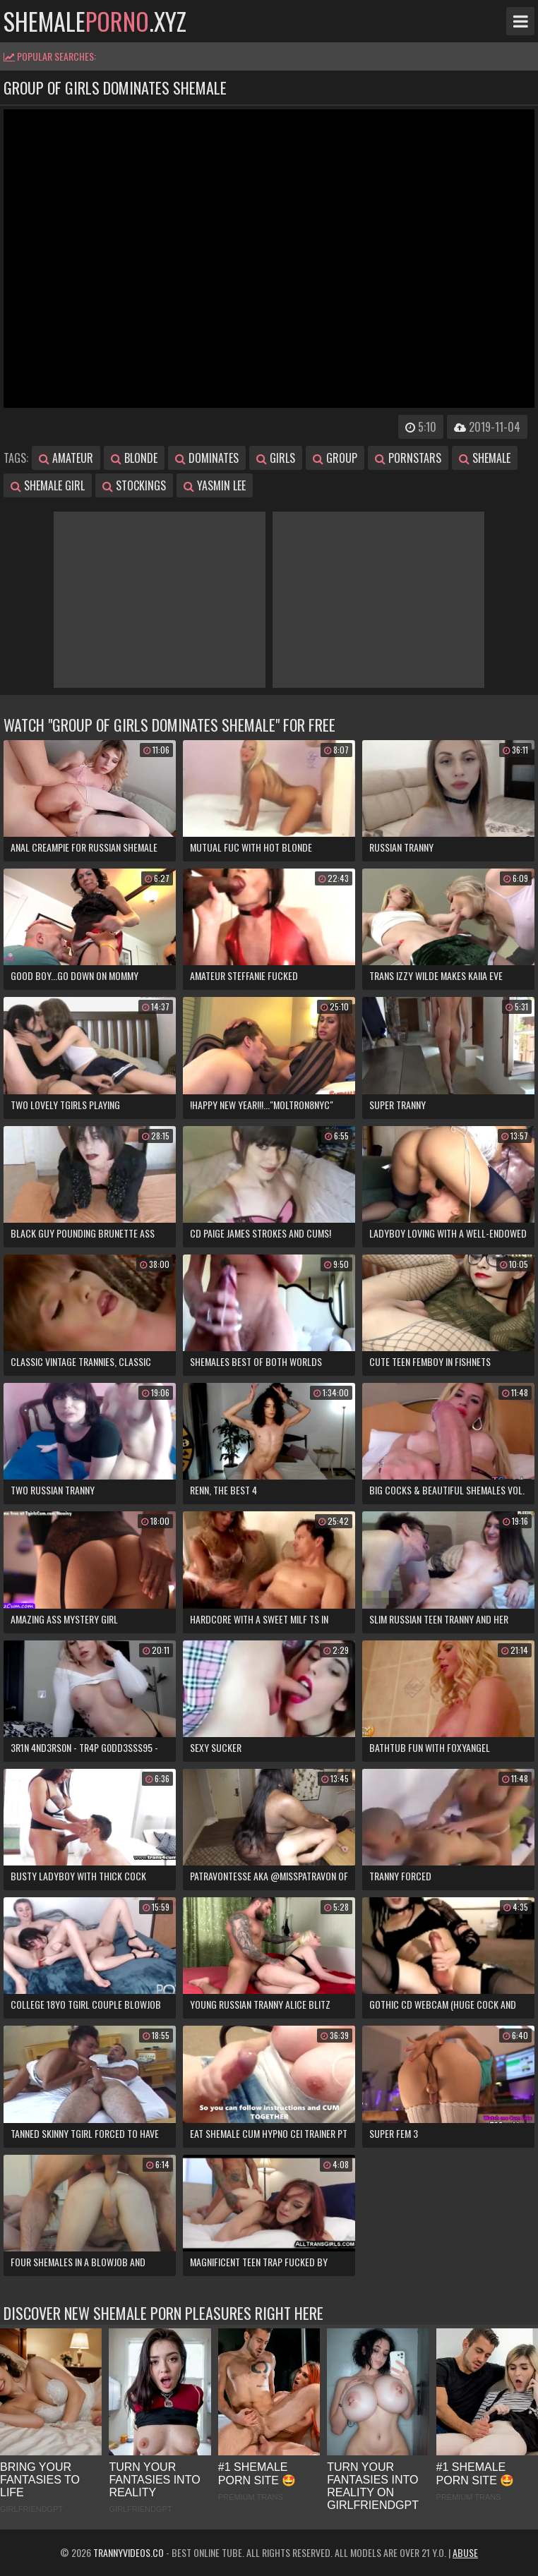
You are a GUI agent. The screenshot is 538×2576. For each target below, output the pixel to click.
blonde (134, 457)
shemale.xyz (95, 21)
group (335, 457)
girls (275, 457)
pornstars (408, 457)
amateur (66, 457)
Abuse (465, 2552)
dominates (207, 457)
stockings (134, 485)
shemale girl (48, 485)
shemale (484, 457)
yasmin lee (215, 485)
